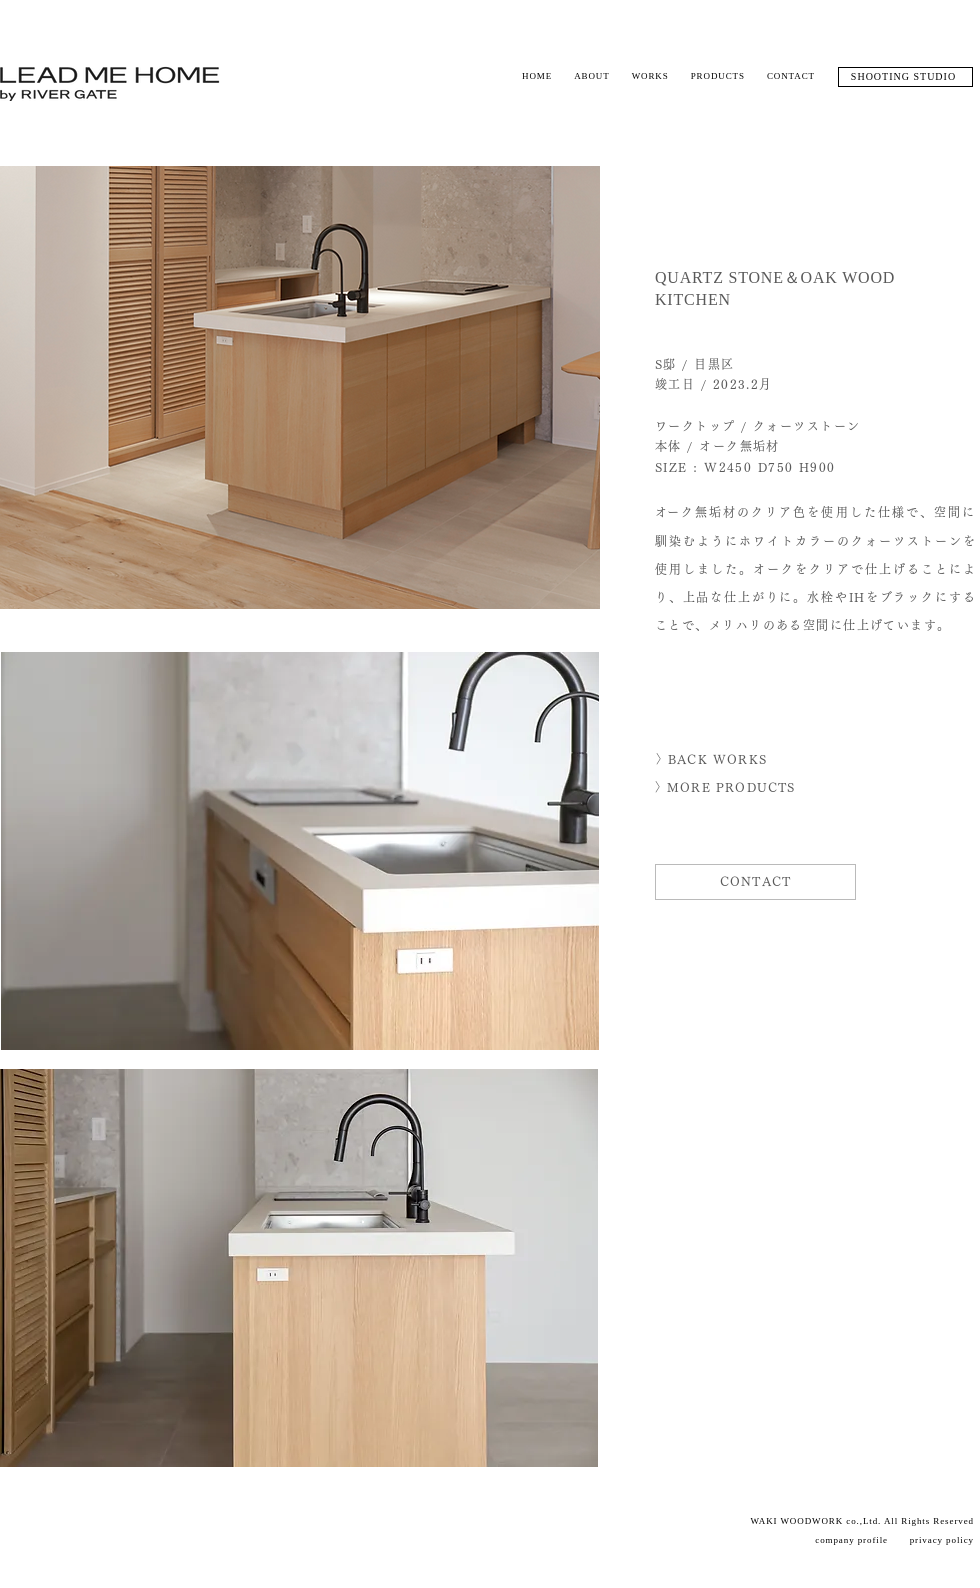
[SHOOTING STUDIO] (905, 77)
